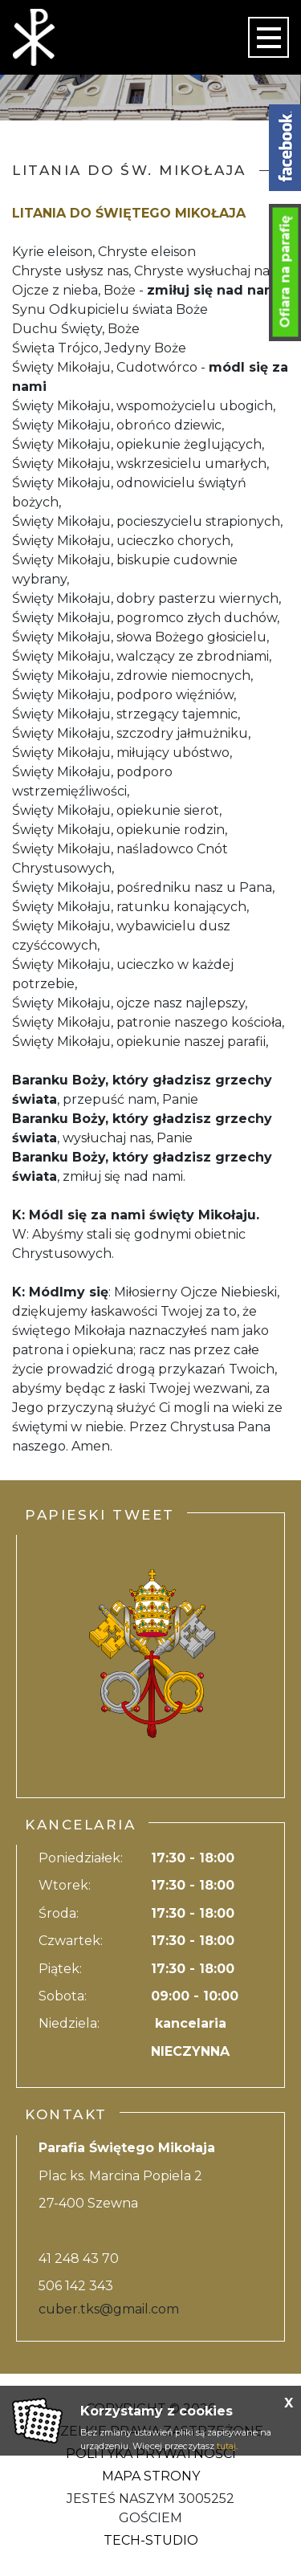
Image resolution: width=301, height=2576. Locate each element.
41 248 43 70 (79, 2258)
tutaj (226, 2446)
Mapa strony (151, 2476)
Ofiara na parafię (285, 272)
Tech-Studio (151, 2540)
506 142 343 (76, 2285)
